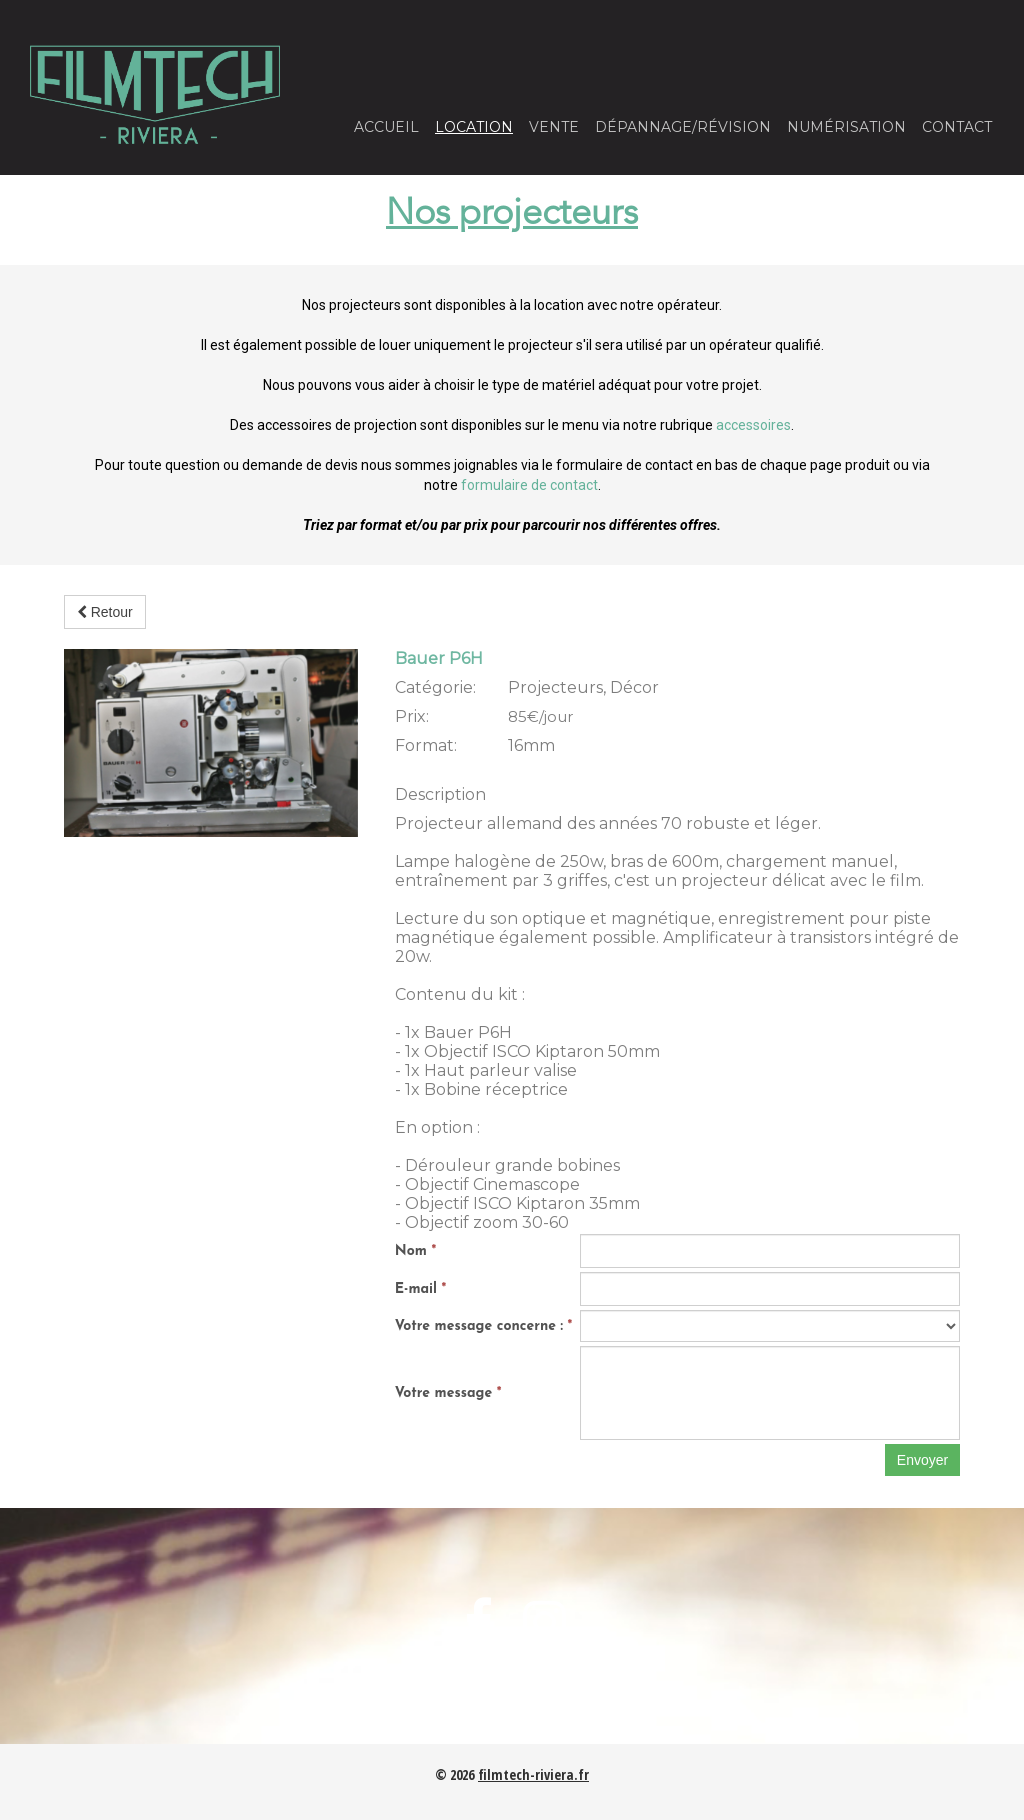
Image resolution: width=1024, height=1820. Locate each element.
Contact (957, 127)
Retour (105, 612)
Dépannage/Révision (683, 127)
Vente (554, 127)
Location (474, 127)
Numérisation (846, 127)
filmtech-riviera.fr (533, 1774)
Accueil (386, 127)
